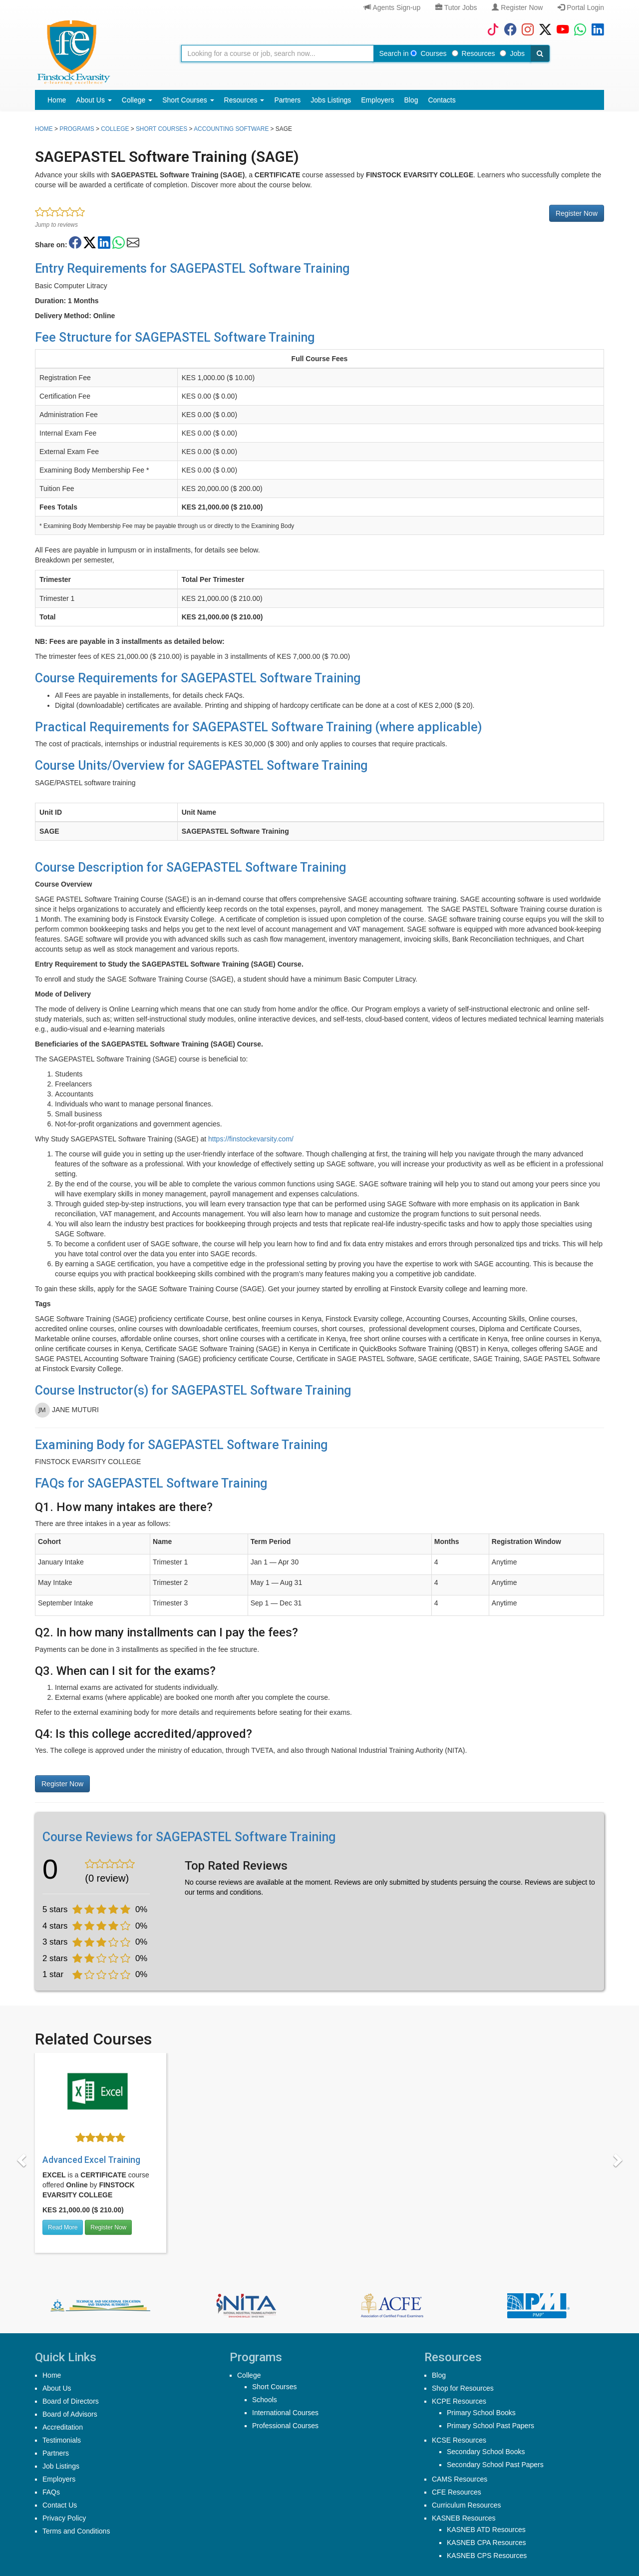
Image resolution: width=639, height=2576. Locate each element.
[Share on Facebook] (75, 243)
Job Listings (60, 2466)
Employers (377, 100)
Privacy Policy (64, 2518)
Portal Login (581, 7)
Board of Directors (70, 2401)
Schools (264, 2400)
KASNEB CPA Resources (486, 2543)
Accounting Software (231, 128)
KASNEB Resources (464, 2518)
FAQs (51, 2492)
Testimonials (61, 2440)
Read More (62, 2227)
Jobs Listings (331, 100)
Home (56, 100)
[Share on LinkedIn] (104, 243)
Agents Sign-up (392, 7)
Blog (411, 100)
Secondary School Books (486, 2452)
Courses (428, 53)
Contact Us (59, 2505)
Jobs (512, 53)
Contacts (441, 100)
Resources (473, 53)
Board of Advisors (69, 2414)
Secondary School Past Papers (495, 2465)
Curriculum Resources (466, 2505)
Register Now (517, 7)
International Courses (285, 2413)
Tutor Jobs (456, 7)
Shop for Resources (463, 2388)
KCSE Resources (459, 2440)
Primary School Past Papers (490, 2426)
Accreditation (62, 2427)
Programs (76, 128)
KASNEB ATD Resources (486, 2530)
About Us (93, 100)
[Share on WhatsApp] (118, 243)
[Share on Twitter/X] (89, 243)
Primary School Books (481, 2413)
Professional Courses (285, 2426)
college (115, 128)
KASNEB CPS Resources (487, 2556)
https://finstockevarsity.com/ (251, 1139)
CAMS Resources (459, 2479)
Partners (287, 100)
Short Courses (188, 100)
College (137, 100)
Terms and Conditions (76, 2531)
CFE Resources (456, 2492)
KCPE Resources (459, 2401)
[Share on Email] (133, 243)
